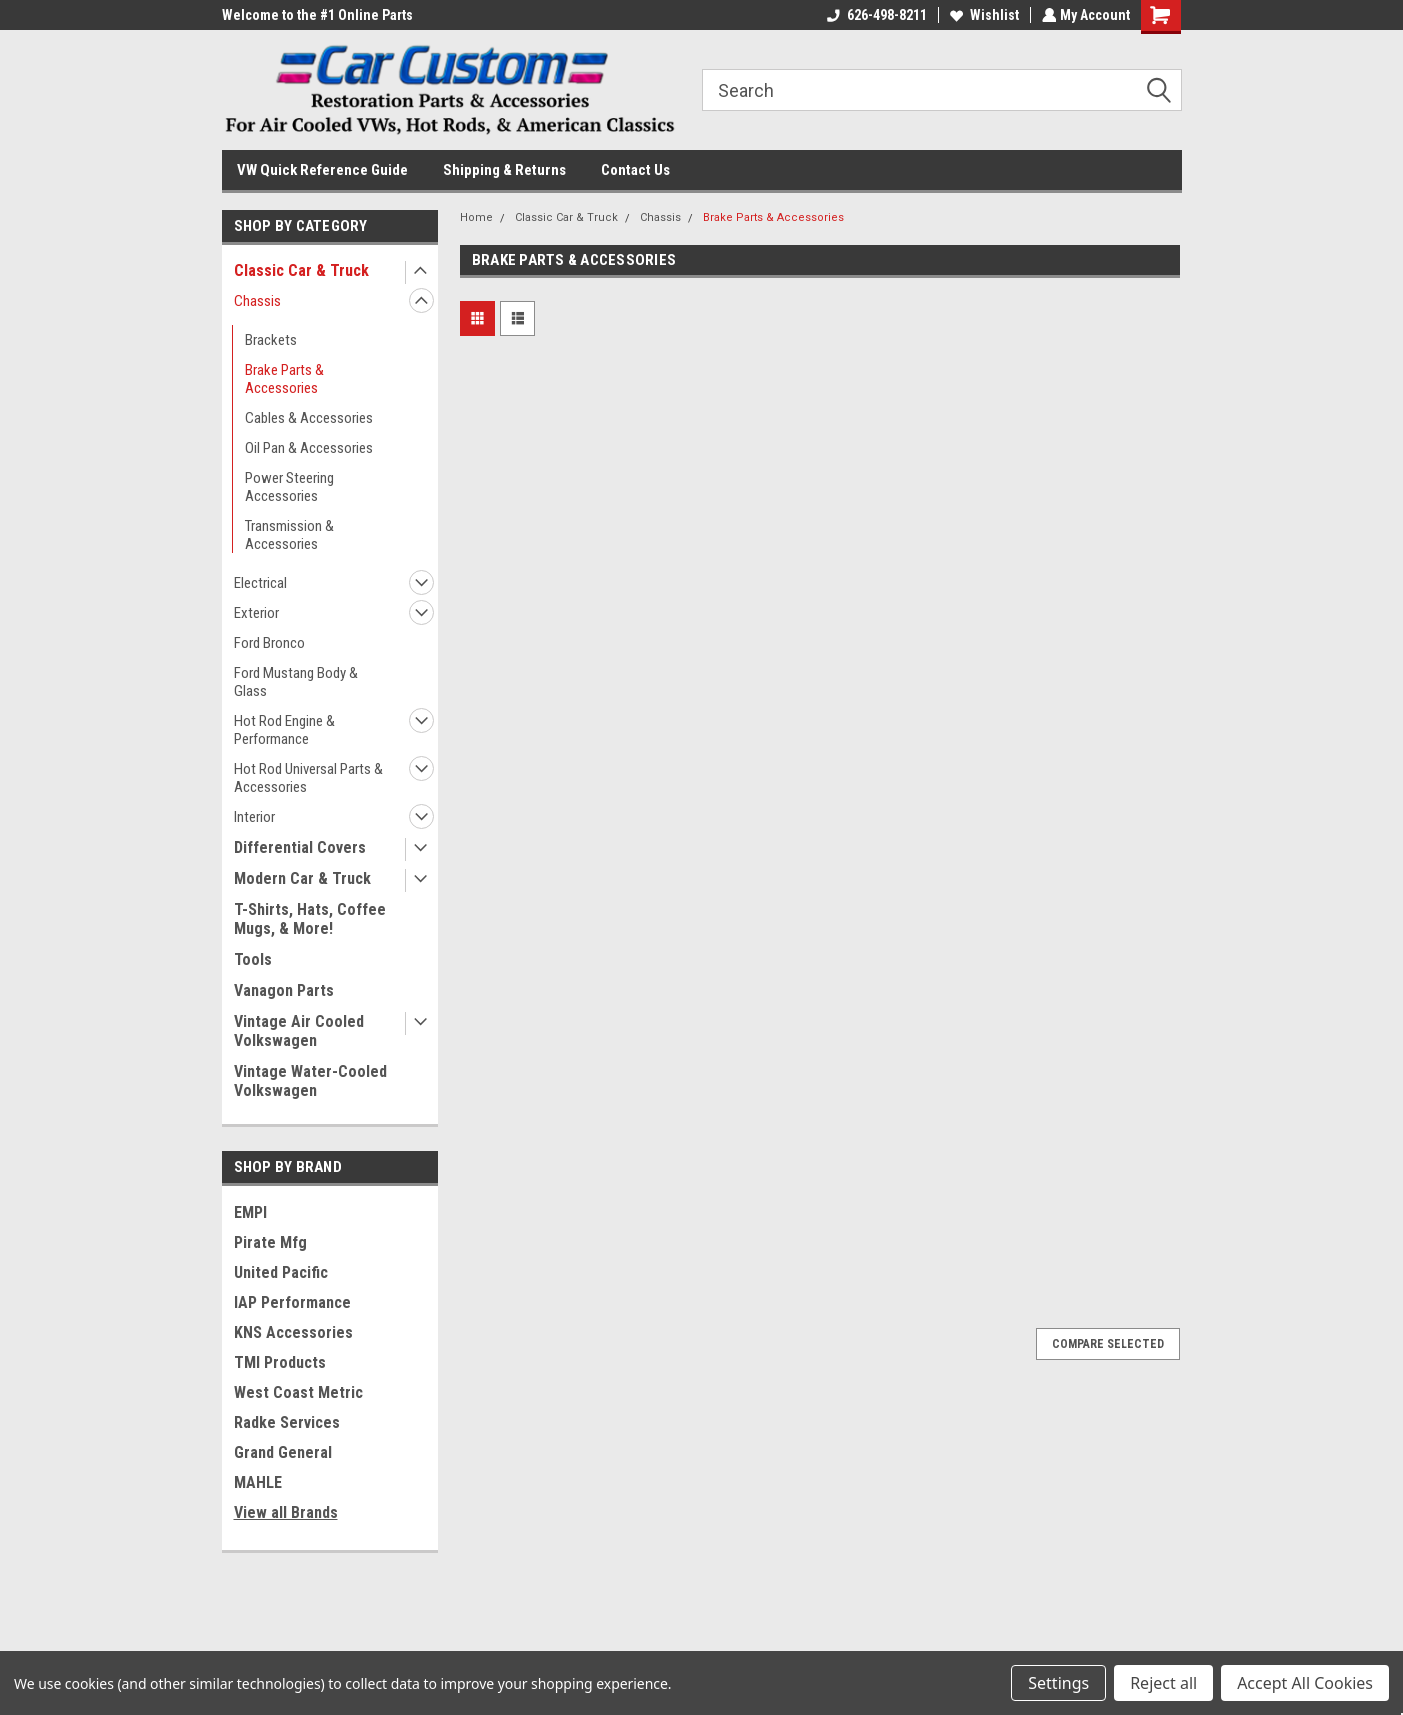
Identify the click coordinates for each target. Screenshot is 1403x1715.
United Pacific (281, 1272)
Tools (253, 959)
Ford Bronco (269, 643)
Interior (254, 817)
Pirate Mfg (270, 1242)
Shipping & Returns (504, 170)
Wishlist (982, 15)
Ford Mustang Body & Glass (296, 682)
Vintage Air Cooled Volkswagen (299, 1031)
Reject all (1163, 1683)
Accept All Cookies (1305, 1683)
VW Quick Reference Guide (322, 170)
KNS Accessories (293, 1332)
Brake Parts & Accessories (284, 379)
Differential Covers (300, 847)
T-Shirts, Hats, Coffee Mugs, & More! (310, 919)
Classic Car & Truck (301, 270)
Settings (1058, 1683)
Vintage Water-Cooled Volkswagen (310, 1081)
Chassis (257, 301)
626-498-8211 (875, 15)
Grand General (283, 1452)
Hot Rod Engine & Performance (284, 730)
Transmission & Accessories (289, 535)
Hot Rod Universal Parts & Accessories (308, 778)
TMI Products (280, 1362)
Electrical (260, 583)
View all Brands (286, 1512)
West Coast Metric (298, 1392)
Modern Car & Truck (302, 878)
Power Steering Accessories (289, 487)
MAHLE (258, 1482)
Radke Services (287, 1422)
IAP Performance (292, 1302)
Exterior (256, 613)
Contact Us (635, 170)
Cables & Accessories (309, 418)
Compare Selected (1108, 1344)
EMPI (250, 1212)
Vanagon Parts (284, 990)
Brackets (271, 340)
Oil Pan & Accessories (309, 448)
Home (476, 217)
